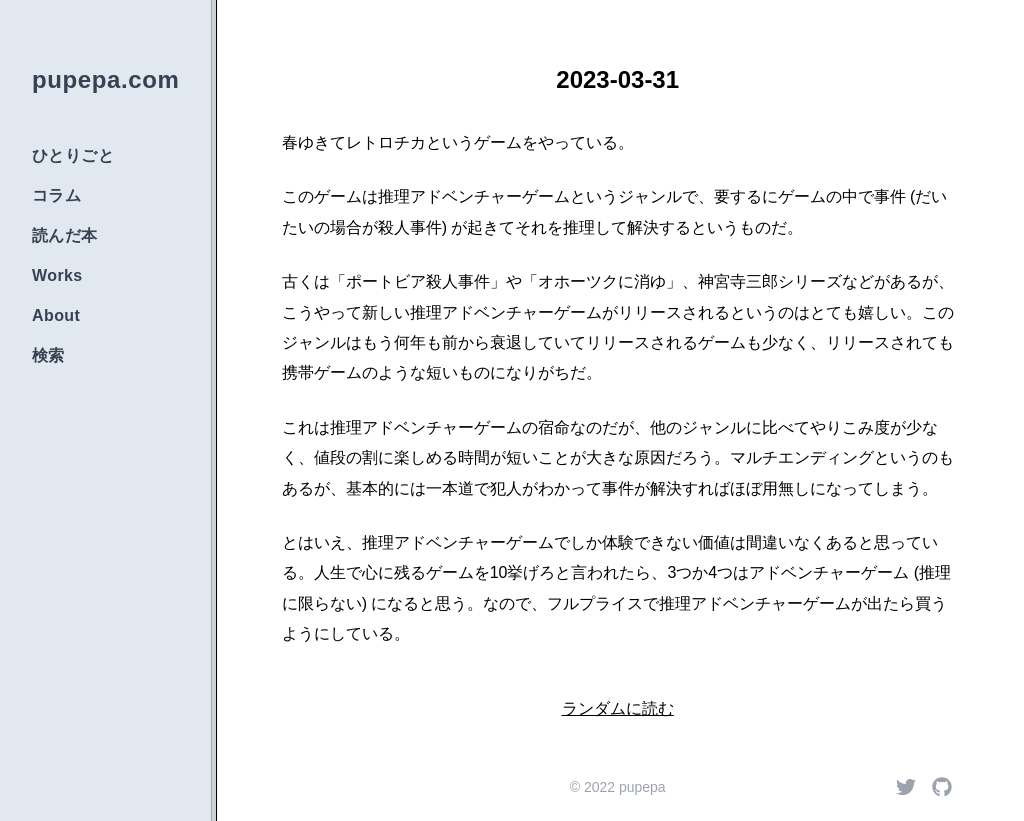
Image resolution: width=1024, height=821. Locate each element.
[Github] (942, 787)
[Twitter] (906, 787)
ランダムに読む (618, 708)
